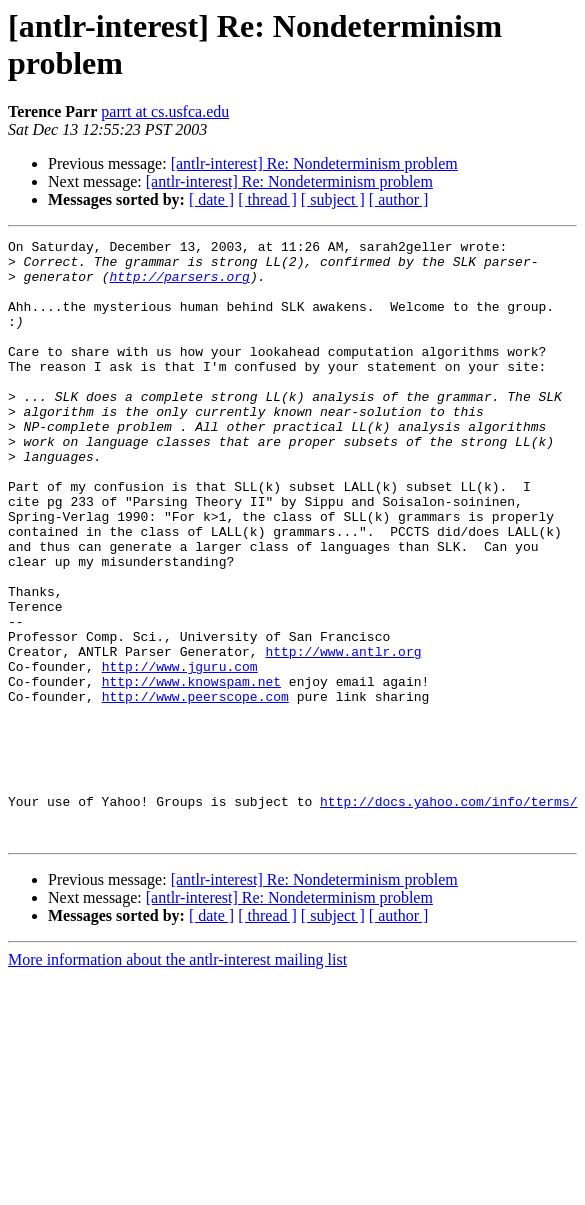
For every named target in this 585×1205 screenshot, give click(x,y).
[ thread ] (267, 199)
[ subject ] (333, 199)
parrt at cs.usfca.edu (165, 111)
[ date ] (211, 199)
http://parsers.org (179, 285)
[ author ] (399, 199)
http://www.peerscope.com (195, 789)
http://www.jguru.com (180, 753)
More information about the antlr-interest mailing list (177, 1079)
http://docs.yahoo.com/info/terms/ (448, 915)
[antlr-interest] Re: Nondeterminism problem (314, 163)
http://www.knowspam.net (191, 771)
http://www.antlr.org (343, 735)
